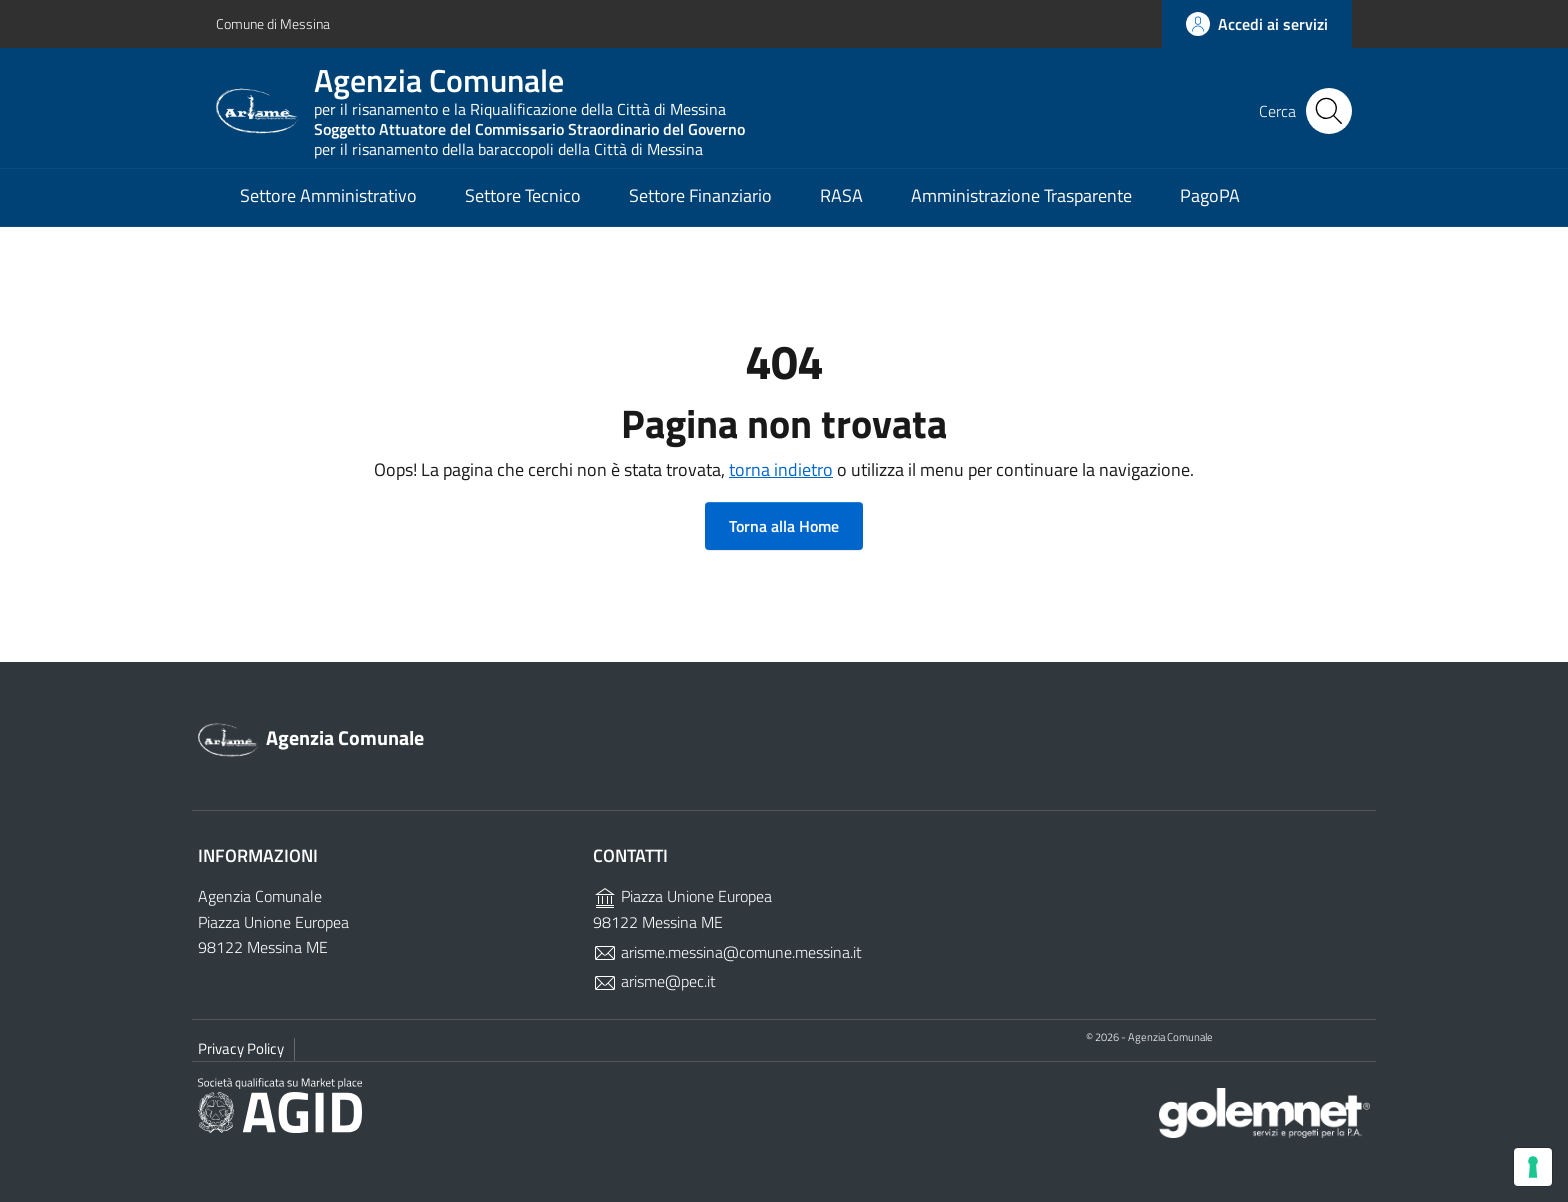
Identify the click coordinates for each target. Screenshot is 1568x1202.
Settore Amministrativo (328, 195)
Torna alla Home (784, 526)
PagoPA (1210, 195)
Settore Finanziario (700, 195)
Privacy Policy (241, 1048)
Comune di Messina (273, 23)
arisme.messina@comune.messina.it (727, 952)
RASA (841, 195)
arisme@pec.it (654, 981)
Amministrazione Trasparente (1021, 195)
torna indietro (781, 469)
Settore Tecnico (523, 195)
